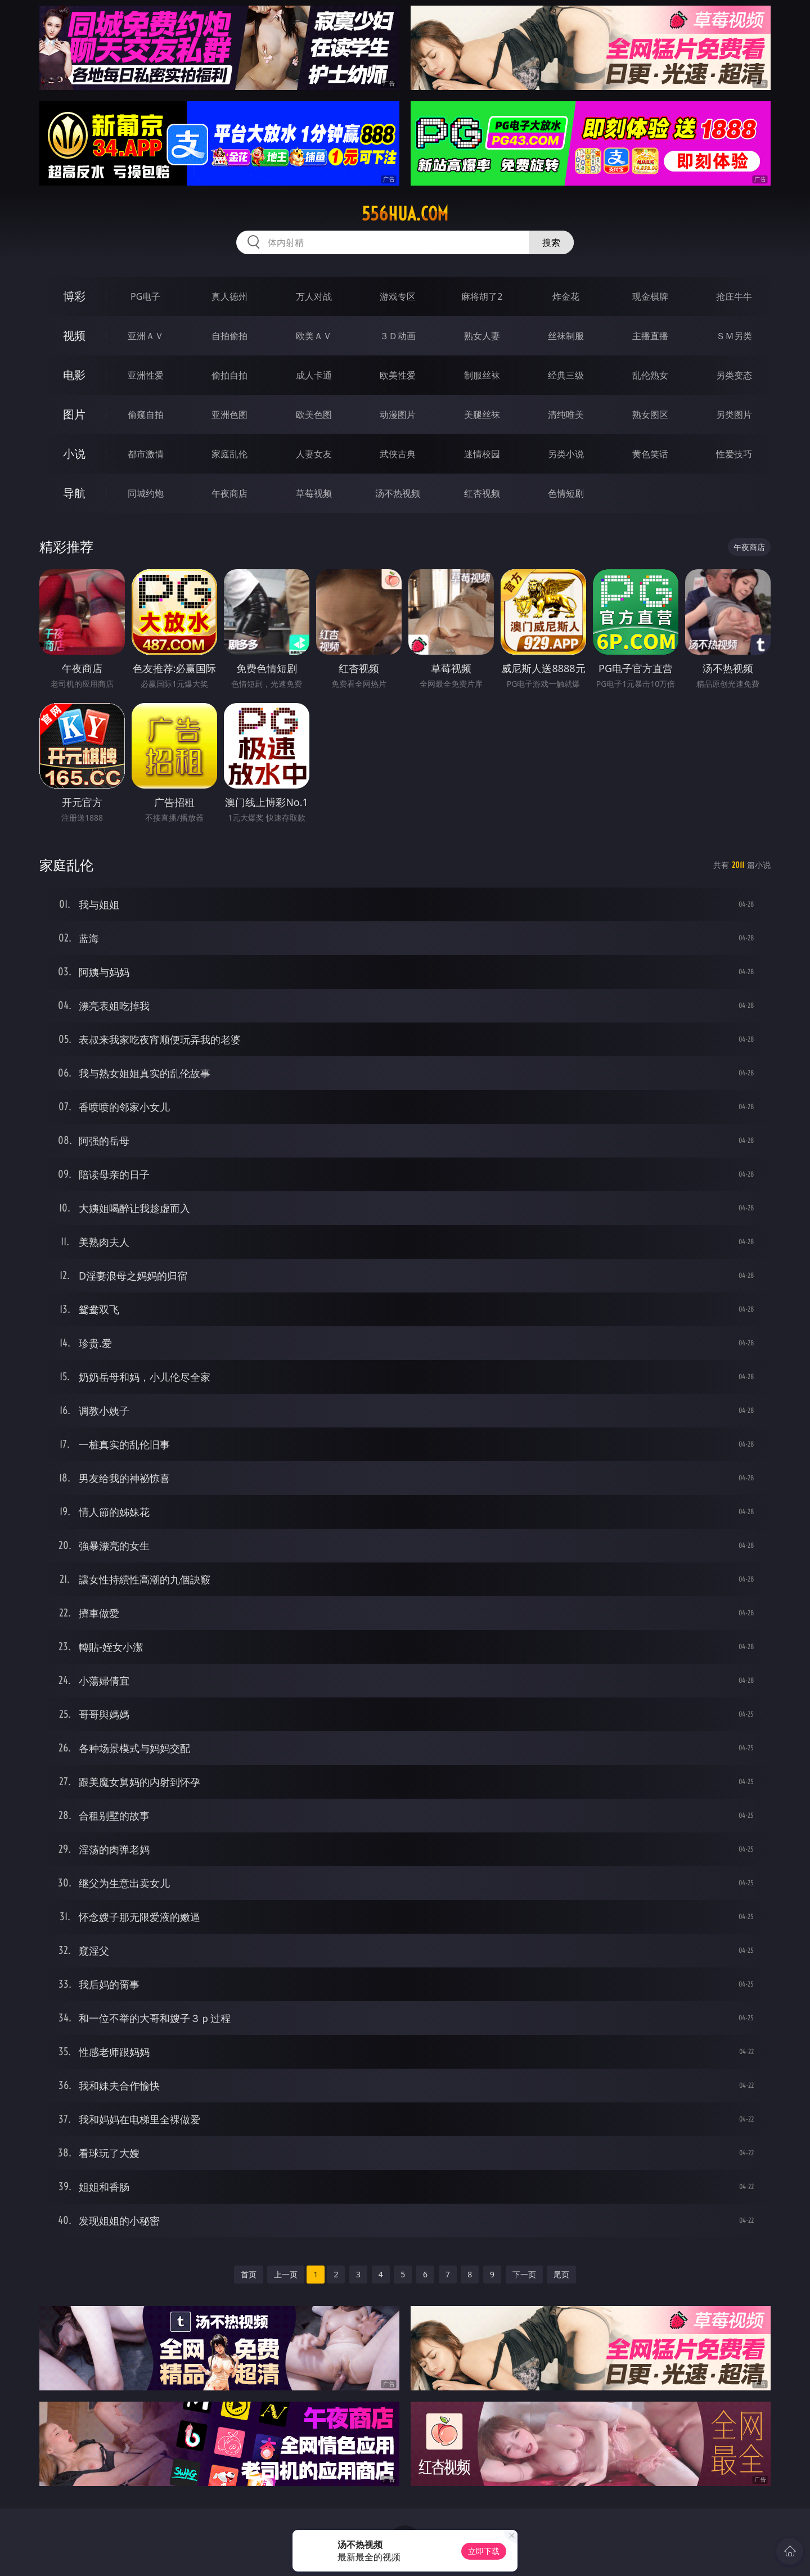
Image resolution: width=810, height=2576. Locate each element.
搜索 (551, 242)
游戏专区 (398, 296)
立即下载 (484, 2551)
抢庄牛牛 (734, 296)
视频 (74, 335)
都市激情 (146, 454)
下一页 (524, 2274)
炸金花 (565, 296)
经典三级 (566, 375)
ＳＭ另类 (734, 336)
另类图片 (734, 414)
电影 (74, 374)
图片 (74, 414)
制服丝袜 (482, 375)
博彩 (74, 296)
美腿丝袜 (482, 414)
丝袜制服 (566, 336)
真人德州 (230, 296)
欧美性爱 (398, 375)
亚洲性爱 (146, 375)
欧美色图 (314, 414)
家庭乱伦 (230, 454)
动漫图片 (398, 414)
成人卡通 (314, 375)
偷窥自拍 (146, 414)
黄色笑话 (650, 454)
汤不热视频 (397, 493)
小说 (74, 453)
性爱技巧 (734, 454)
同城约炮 (146, 493)
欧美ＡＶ (314, 336)
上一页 (286, 2274)
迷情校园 (482, 454)
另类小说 (566, 454)
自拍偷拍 (230, 336)
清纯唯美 (566, 414)
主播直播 (650, 336)
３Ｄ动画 (398, 336)
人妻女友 (314, 454)
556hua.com (405, 213)
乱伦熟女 (650, 375)
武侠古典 (398, 454)
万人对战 (314, 296)
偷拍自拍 (230, 375)
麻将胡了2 (481, 296)
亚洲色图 (230, 414)
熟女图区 (650, 414)
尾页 (561, 2274)
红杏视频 (482, 493)
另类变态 (734, 375)
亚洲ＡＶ (146, 336)
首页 (248, 2274)
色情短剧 (566, 493)
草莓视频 (314, 493)
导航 (74, 493)
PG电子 (145, 296)
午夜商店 (230, 493)
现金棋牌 (650, 296)
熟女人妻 (482, 336)
